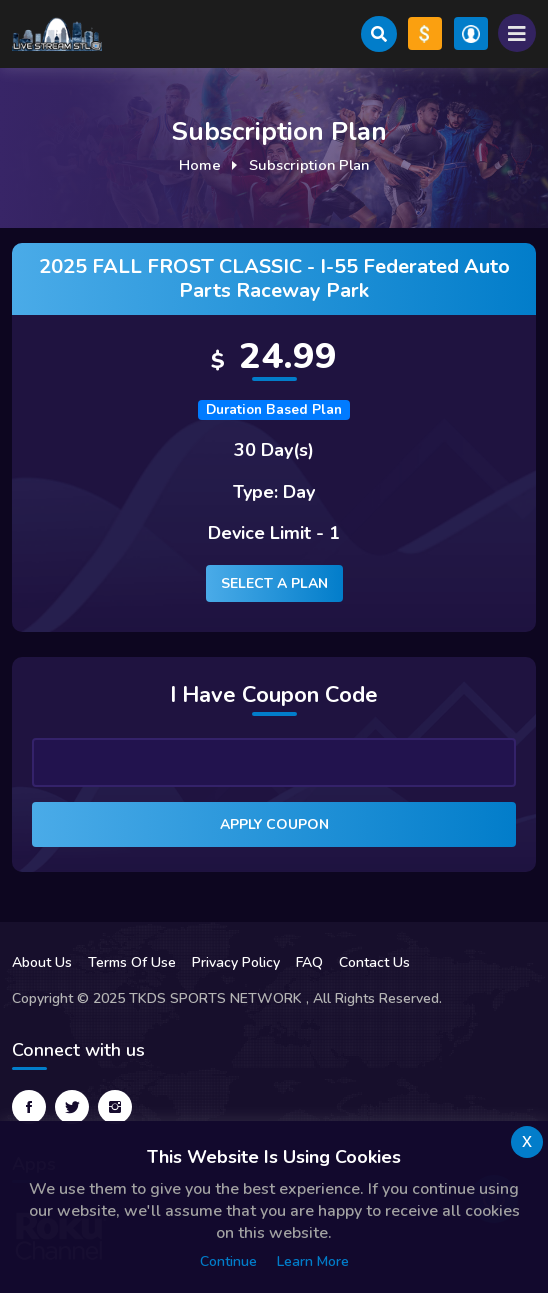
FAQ (309, 962)
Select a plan (274, 583)
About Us (42, 962)
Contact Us (374, 962)
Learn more (313, 1261)
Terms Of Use (132, 962)
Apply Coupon (274, 824)
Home (200, 165)
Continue (228, 1261)
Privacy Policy (236, 962)
